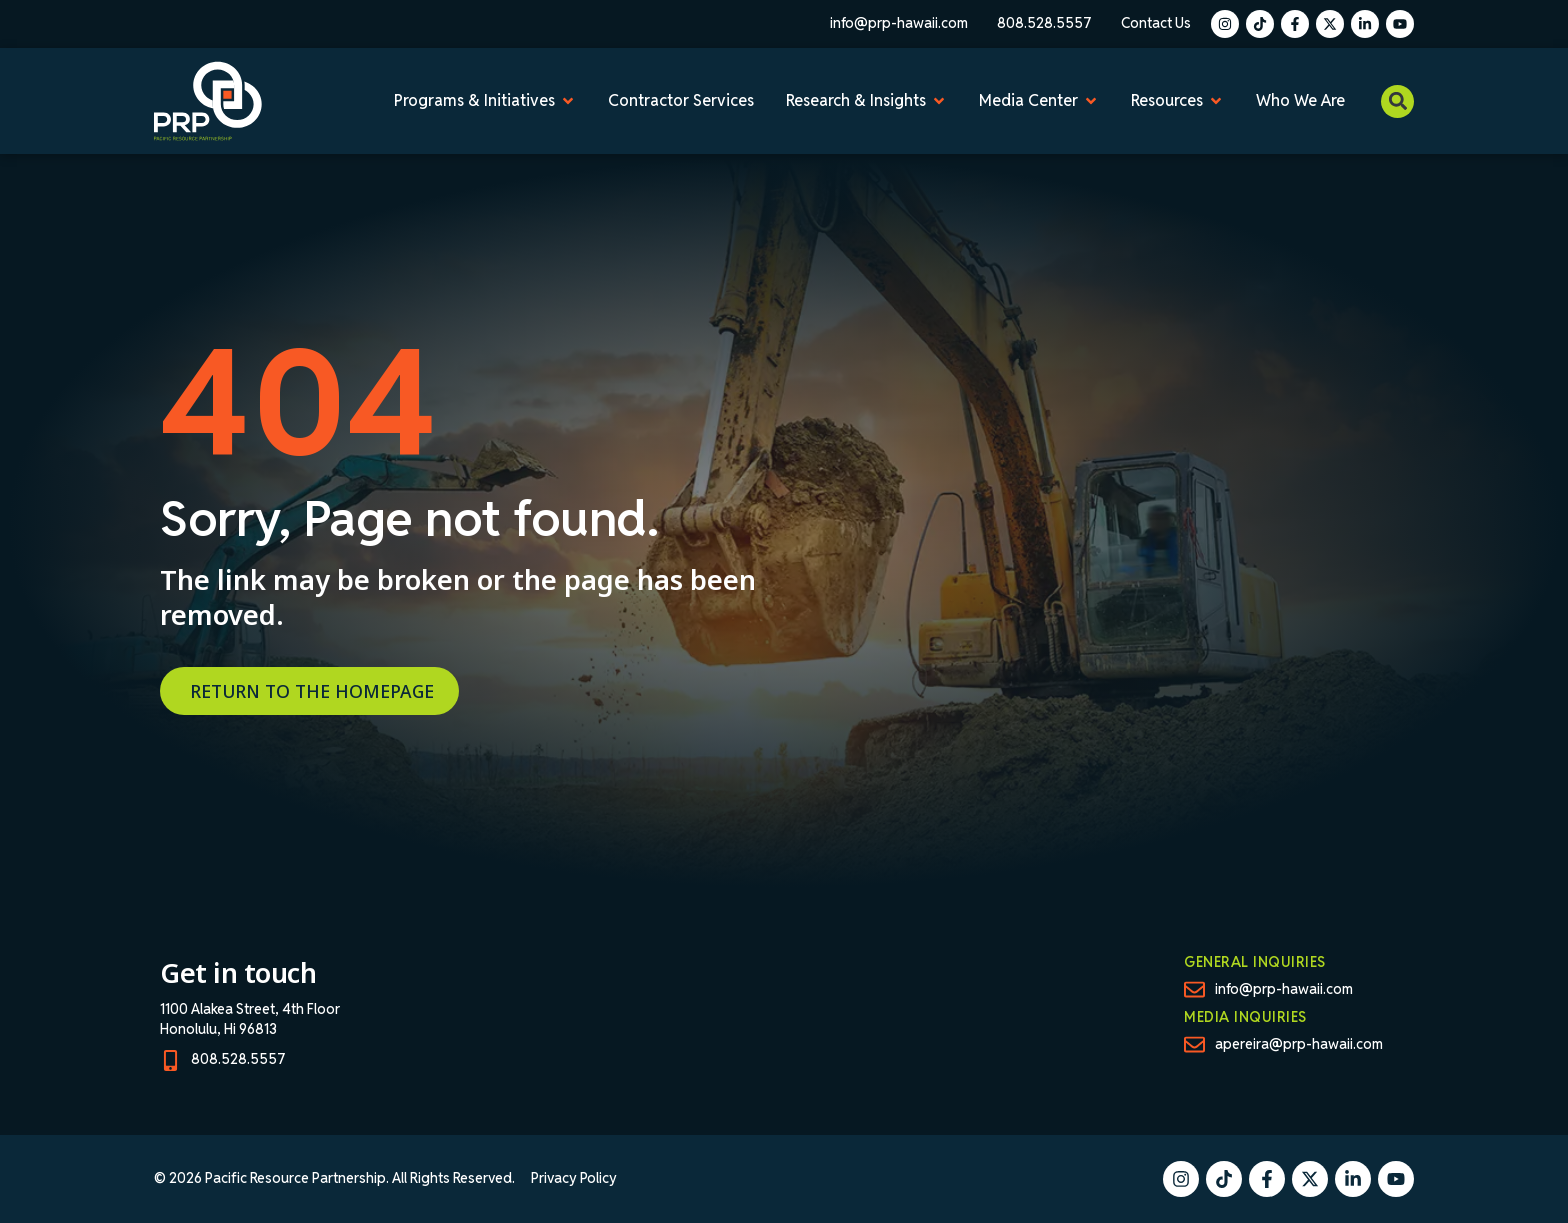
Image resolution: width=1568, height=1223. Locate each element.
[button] (1397, 101)
